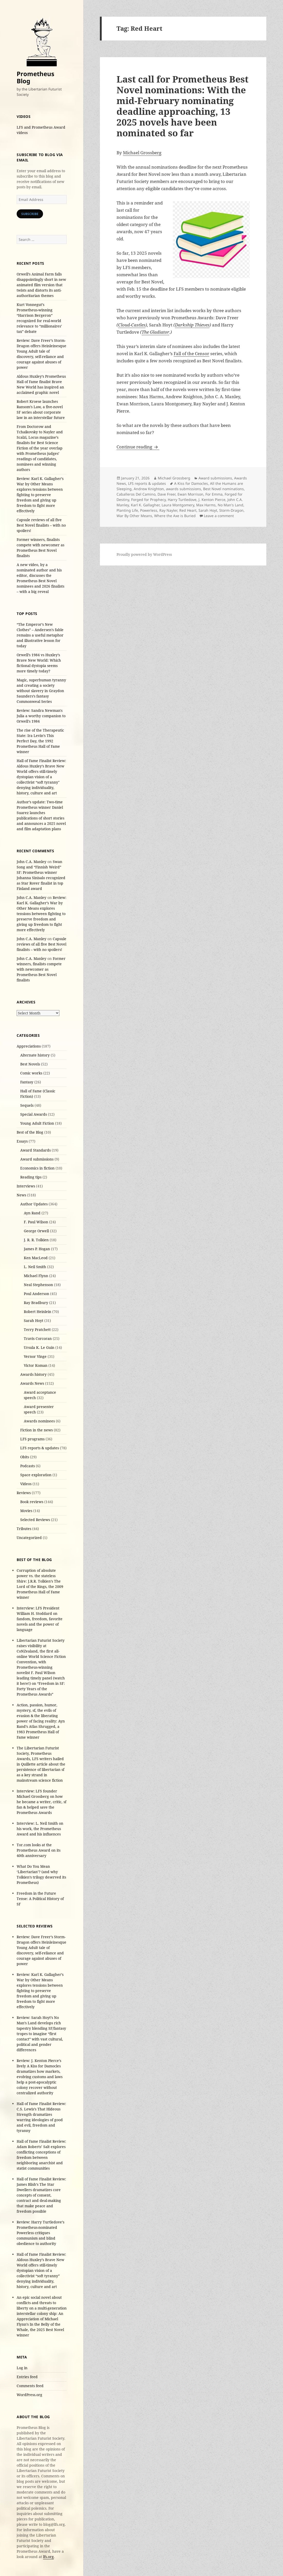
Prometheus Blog (35, 77)
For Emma (214, 494)
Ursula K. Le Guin (39, 1347)
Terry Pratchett (37, 1329)
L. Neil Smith (35, 1266)
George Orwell (36, 1230)
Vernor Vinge (35, 1356)
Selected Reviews (35, 1519)
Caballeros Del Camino (136, 494)
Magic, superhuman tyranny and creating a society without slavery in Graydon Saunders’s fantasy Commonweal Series (41, 691)
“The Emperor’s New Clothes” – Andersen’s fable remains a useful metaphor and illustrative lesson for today (40, 635)
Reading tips (30, 1177)
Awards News (32, 1383)
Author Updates (34, 1204)
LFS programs (32, 1438)
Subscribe (29, 214)
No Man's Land (230, 504)
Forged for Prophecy (148, 499)
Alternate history (35, 1055)
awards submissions (183, 488)
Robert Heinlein (37, 1311)
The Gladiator (155, 332)
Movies (26, 1510)
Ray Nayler (168, 510)
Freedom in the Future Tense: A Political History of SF (40, 1898)
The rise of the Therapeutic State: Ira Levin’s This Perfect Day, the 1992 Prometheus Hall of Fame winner (40, 741)
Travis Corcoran (38, 1338)
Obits (24, 1456)
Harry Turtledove (182, 499)
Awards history (33, 1374)
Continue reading (138, 447)
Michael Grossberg (142, 153)
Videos (26, 1483)
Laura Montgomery (178, 504)
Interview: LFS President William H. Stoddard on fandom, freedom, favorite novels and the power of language (39, 1619)
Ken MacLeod (36, 1257)
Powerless (148, 510)
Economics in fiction (37, 1168)
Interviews (26, 1186)
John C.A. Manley (31, 861)
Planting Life (127, 510)
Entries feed (27, 2376)
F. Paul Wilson (36, 1221)
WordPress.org (29, 2394)
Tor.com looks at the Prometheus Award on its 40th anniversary (38, 1850)
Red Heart (187, 510)
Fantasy (26, 1082)
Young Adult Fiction (37, 1123)
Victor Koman (35, 1365)
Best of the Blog (30, 1132)
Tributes (24, 1528)
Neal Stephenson (38, 1284)
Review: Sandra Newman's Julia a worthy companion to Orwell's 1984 (41, 716)
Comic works (31, 1073)
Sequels (27, 1105)
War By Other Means (134, 515)
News (21, 1195)
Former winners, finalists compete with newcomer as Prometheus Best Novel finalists (41, 969)
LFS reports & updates (39, 1447)
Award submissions (37, 1159)
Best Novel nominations (223, 488)
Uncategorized (29, 1537)
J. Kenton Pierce (211, 499)
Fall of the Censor (191, 353)
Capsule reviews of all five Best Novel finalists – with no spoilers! (41, 525)
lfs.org (48, 2556)
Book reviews (31, 1501)
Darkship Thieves (192, 325)
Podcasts (27, 1465)
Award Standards (35, 1150)
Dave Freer (166, 494)
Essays (22, 1141)
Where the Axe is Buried (175, 515)
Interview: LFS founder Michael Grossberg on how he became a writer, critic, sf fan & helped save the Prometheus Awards (41, 1802)
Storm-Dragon (231, 510)
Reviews (24, 1492)
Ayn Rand (32, 1212)
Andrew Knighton (149, 488)
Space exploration (35, 1474)
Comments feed (30, 2385)
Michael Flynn (36, 1275)
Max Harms (206, 504)
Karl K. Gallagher (145, 504)
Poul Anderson (36, 1293)
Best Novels (30, 1064)
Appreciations (29, 1046)
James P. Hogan (37, 1248)
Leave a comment (219, 515)
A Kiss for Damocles (191, 483)
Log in (22, 2367)
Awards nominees (39, 1421)
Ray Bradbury (36, 1302)
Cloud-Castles (131, 325)
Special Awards (33, 1114)
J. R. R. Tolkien (36, 1239)
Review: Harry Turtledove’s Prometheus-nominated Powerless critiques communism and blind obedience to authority (40, 2233)
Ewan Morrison (190, 494)
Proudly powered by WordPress (144, 554)
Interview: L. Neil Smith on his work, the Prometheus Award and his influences (40, 1828)
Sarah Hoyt (33, 1320)
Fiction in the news (36, 1430)
